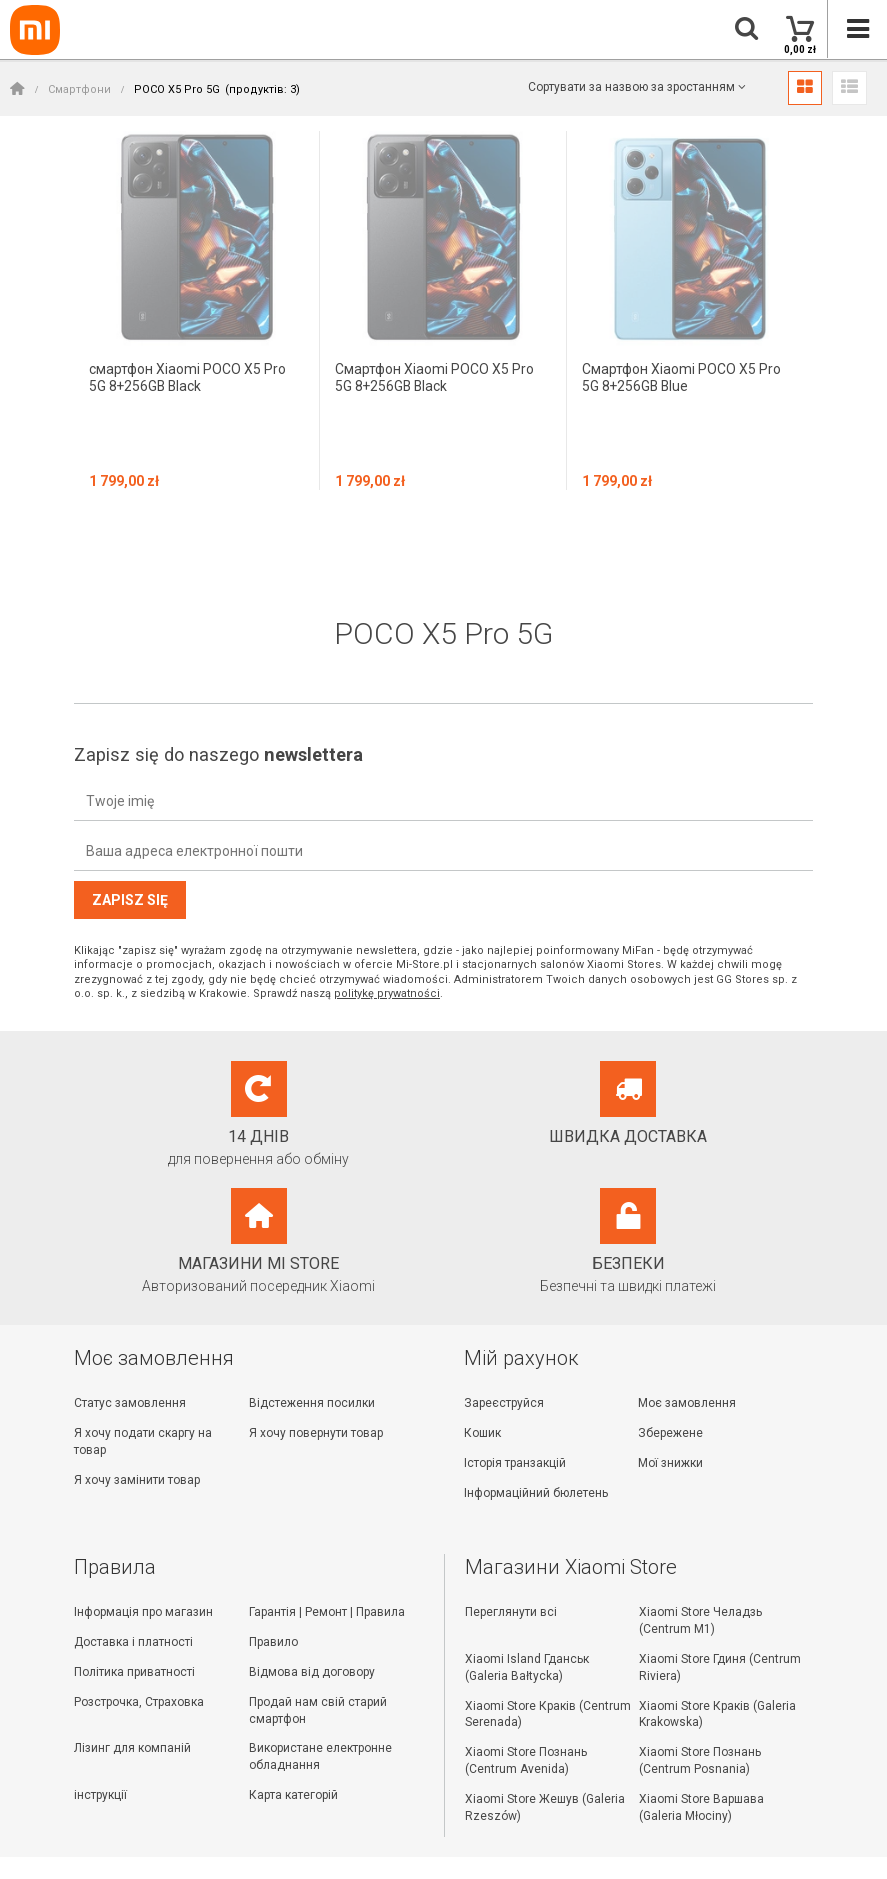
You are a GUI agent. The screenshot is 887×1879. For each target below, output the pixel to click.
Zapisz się (130, 833)
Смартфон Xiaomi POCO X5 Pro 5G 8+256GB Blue (682, 377)
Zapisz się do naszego (218, 687)
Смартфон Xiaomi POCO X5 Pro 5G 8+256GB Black (435, 377)
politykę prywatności (387, 926)
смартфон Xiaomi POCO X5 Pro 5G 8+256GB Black (188, 377)
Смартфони (79, 89)
